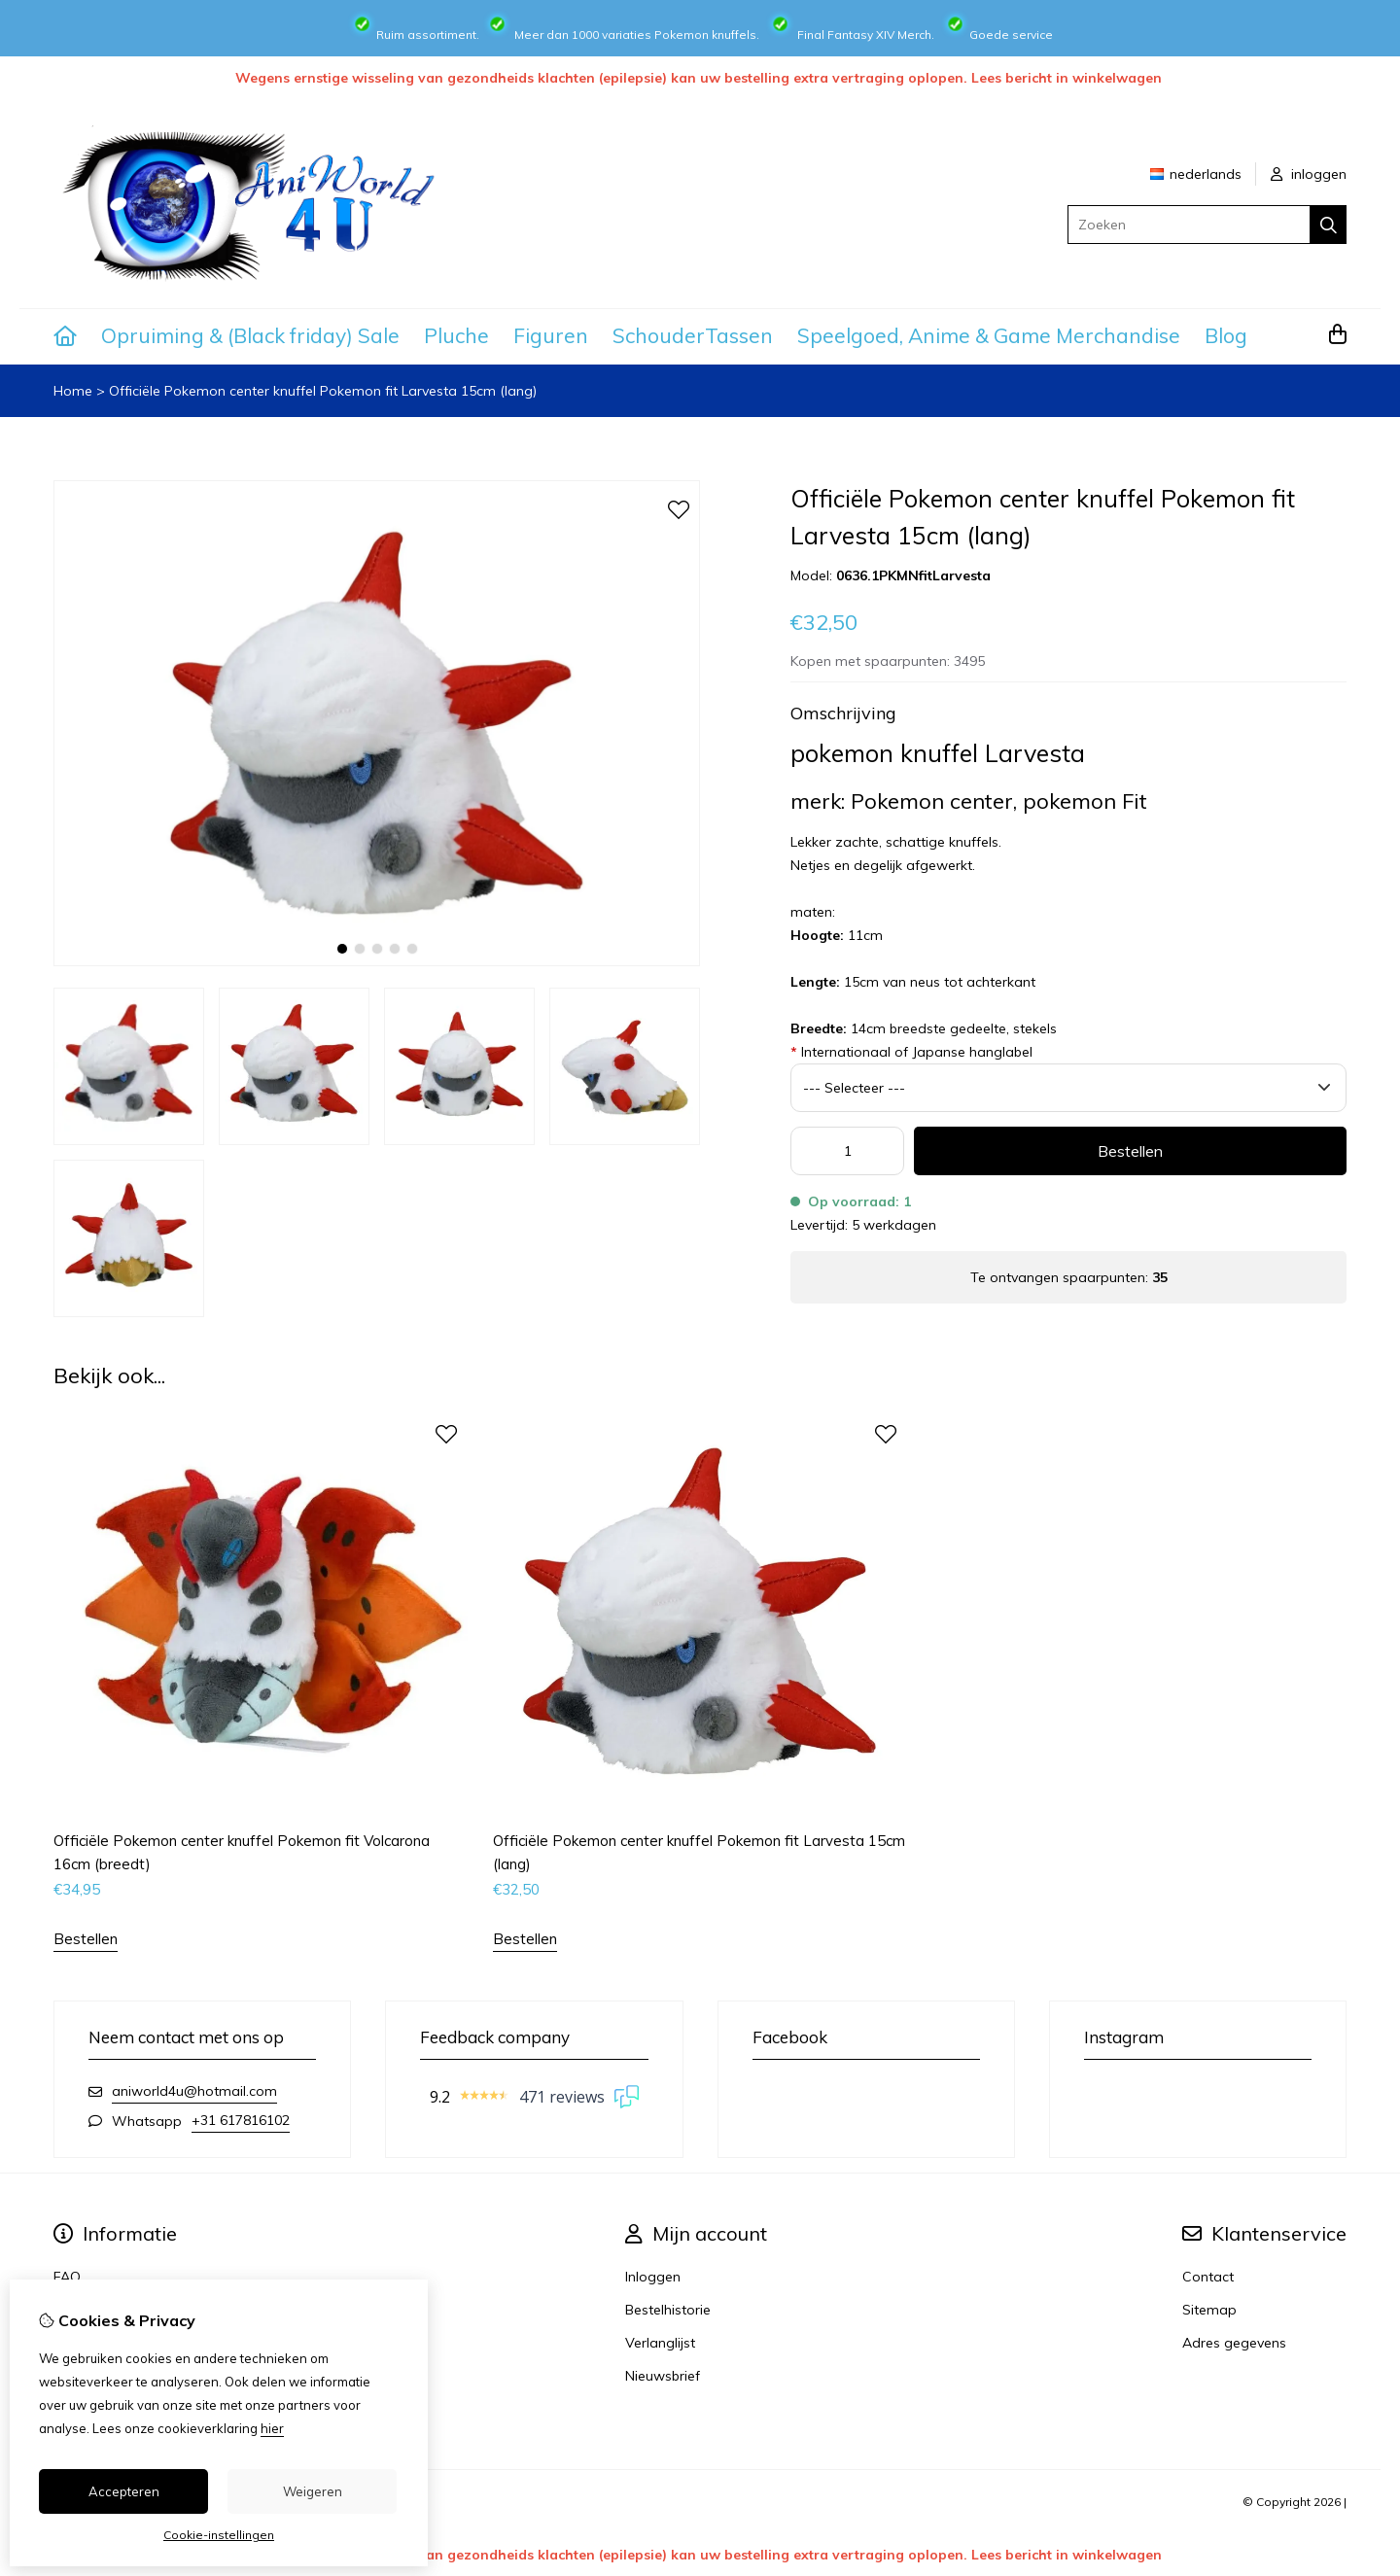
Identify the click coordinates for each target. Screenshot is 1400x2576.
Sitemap (1209, 2309)
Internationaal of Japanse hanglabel (911, 1052)
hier (272, 2428)
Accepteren (123, 2491)
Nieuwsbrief (662, 2376)
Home (72, 391)
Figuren (550, 335)
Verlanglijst (660, 2342)
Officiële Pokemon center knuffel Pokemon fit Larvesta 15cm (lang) (323, 391)
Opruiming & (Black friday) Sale (250, 335)
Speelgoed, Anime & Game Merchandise (988, 335)
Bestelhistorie (668, 2309)
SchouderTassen (692, 335)
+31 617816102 (241, 2120)
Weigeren (312, 2491)
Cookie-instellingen (218, 2534)
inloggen (1309, 174)
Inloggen (653, 2276)
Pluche (456, 335)
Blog (1226, 335)
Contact (1208, 2276)
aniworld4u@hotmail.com (194, 2091)
